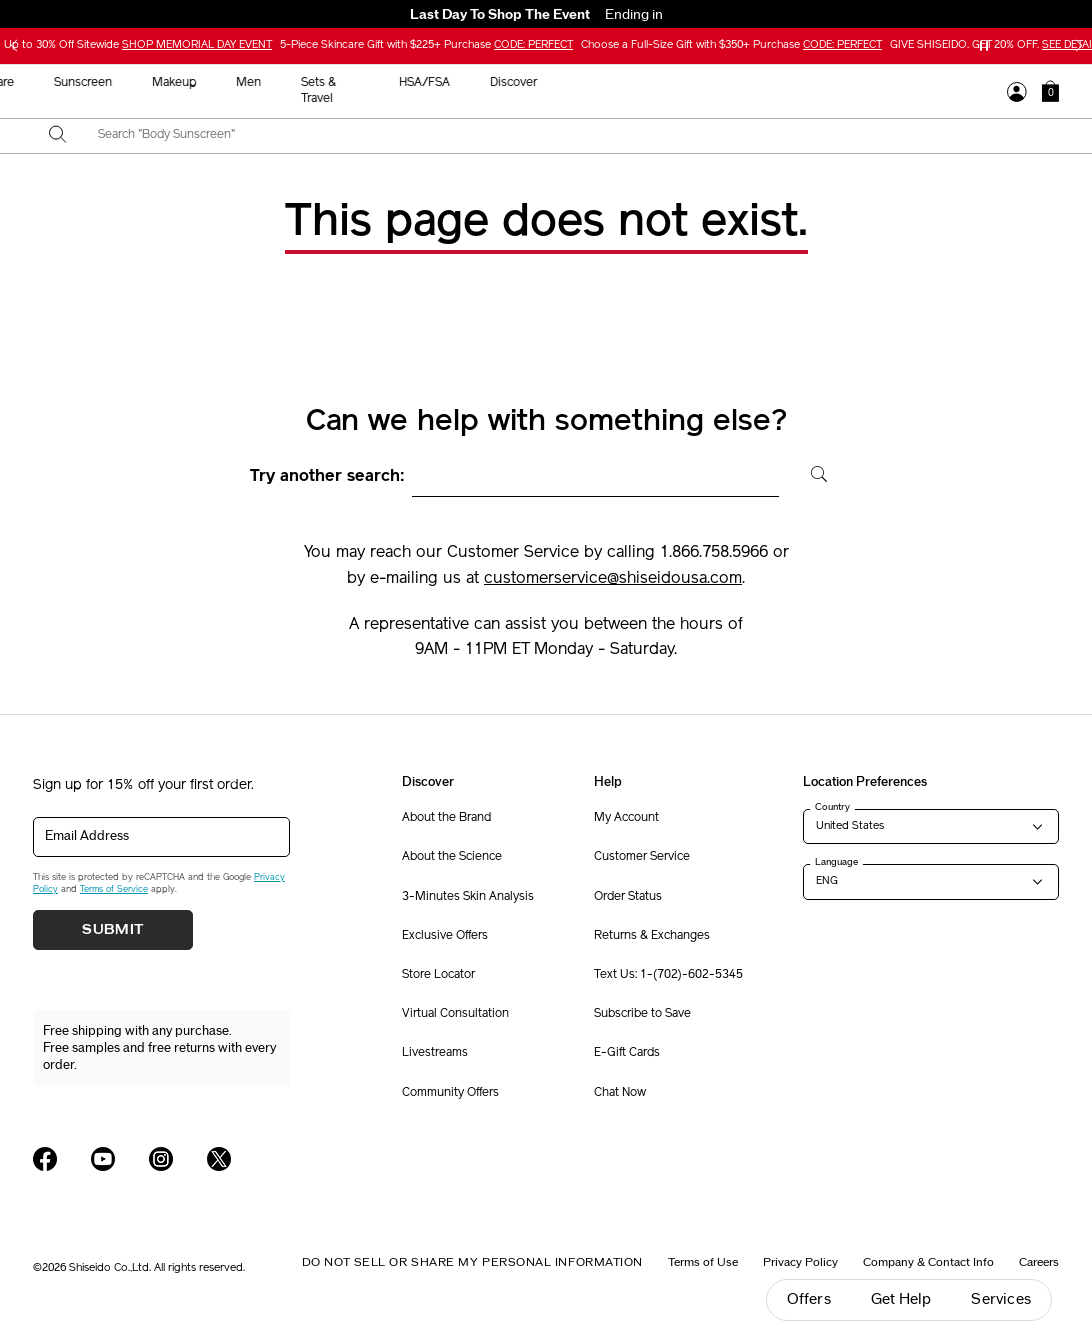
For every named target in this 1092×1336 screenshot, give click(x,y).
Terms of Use (703, 1262)
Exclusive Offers (445, 936)
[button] (1050, 91)
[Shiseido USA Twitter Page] (219, 1159)
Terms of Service (114, 889)
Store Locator (438, 975)
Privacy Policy (800, 1262)
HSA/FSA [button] (864, 83)
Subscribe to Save (642, 1014)
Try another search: (327, 477)
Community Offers (450, 1093)
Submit (113, 930)
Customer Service (642, 857)
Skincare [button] (431, 83)
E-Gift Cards (627, 1053)
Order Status (628, 897)
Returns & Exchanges (652, 936)
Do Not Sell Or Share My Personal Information (472, 1262)
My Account (626, 818)
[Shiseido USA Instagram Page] (161, 1159)
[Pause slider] (984, 46)
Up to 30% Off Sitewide (138, 45)
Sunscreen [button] (523, 83)
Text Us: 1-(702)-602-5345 (668, 975)
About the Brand (446, 818)
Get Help (901, 1299)
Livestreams (435, 1053)
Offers (809, 1299)
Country (832, 807)
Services (1001, 1299)
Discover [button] (953, 83)
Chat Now (620, 1093)
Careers (1039, 1262)
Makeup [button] (614, 83)
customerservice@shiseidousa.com (613, 579)
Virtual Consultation (455, 1014)
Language (836, 862)
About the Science (452, 857)
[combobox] (563, 136)
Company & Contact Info (928, 1262)
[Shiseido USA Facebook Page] (45, 1159)
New (356, 83)
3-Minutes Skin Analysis (468, 897)
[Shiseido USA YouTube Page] (103, 1159)
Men (688, 83)
